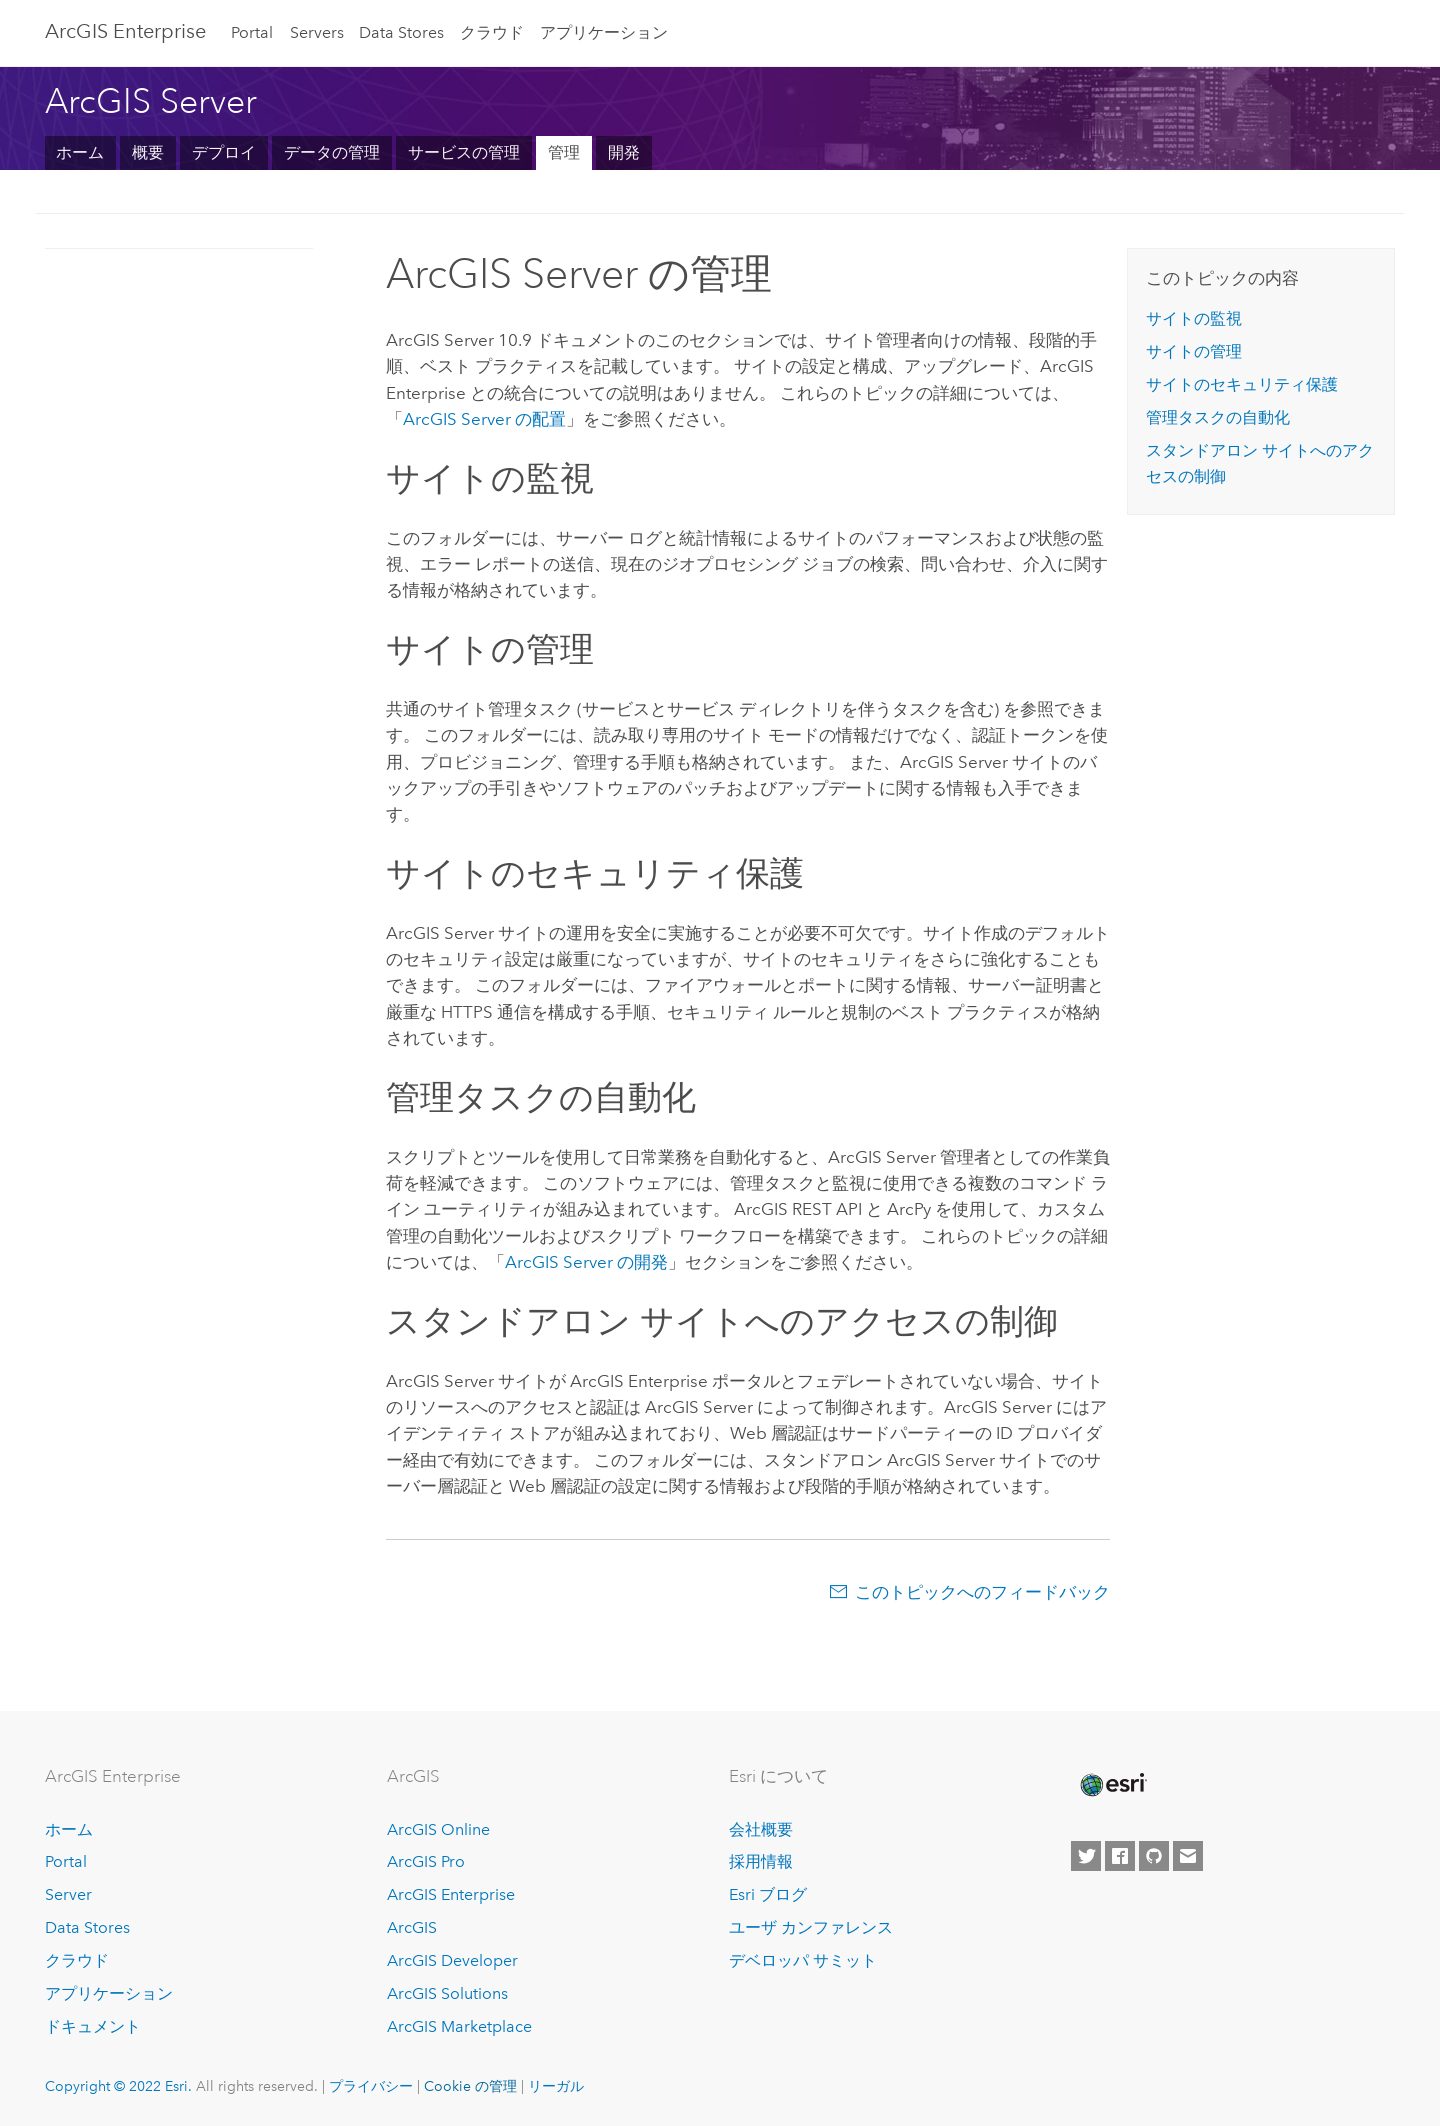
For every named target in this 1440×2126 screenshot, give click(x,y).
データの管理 (332, 152)
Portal (252, 32)
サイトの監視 (1194, 318)
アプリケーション (604, 32)
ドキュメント (93, 2026)
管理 (564, 152)
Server (68, 1894)
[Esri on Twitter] (1086, 1856)
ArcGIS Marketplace (459, 2026)
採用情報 (761, 1861)
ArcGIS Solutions (447, 1993)
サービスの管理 (464, 152)
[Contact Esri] (1188, 1856)
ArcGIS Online (438, 1829)
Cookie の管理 (470, 2086)
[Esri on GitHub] (1154, 1856)
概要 (148, 152)
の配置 (484, 419)
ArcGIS (412, 1927)
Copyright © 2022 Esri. (118, 2086)
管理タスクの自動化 (1218, 417)
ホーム (80, 152)
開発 (624, 152)
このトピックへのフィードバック (982, 1592)
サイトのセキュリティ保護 (1242, 384)
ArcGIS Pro (426, 1861)
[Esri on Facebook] (1120, 1856)
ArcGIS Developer (452, 1960)
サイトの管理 (1194, 351)
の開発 (586, 1262)
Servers (317, 32)
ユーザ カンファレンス (811, 1927)
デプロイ (224, 152)
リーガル (556, 2086)
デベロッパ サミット (803, 1960)
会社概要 (761, 1829)
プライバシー (371, 2086)
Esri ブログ (768, 1894)
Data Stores (401, 32)
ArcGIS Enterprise (125, 31)
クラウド (492, 32)
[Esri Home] (1112, 1785)
